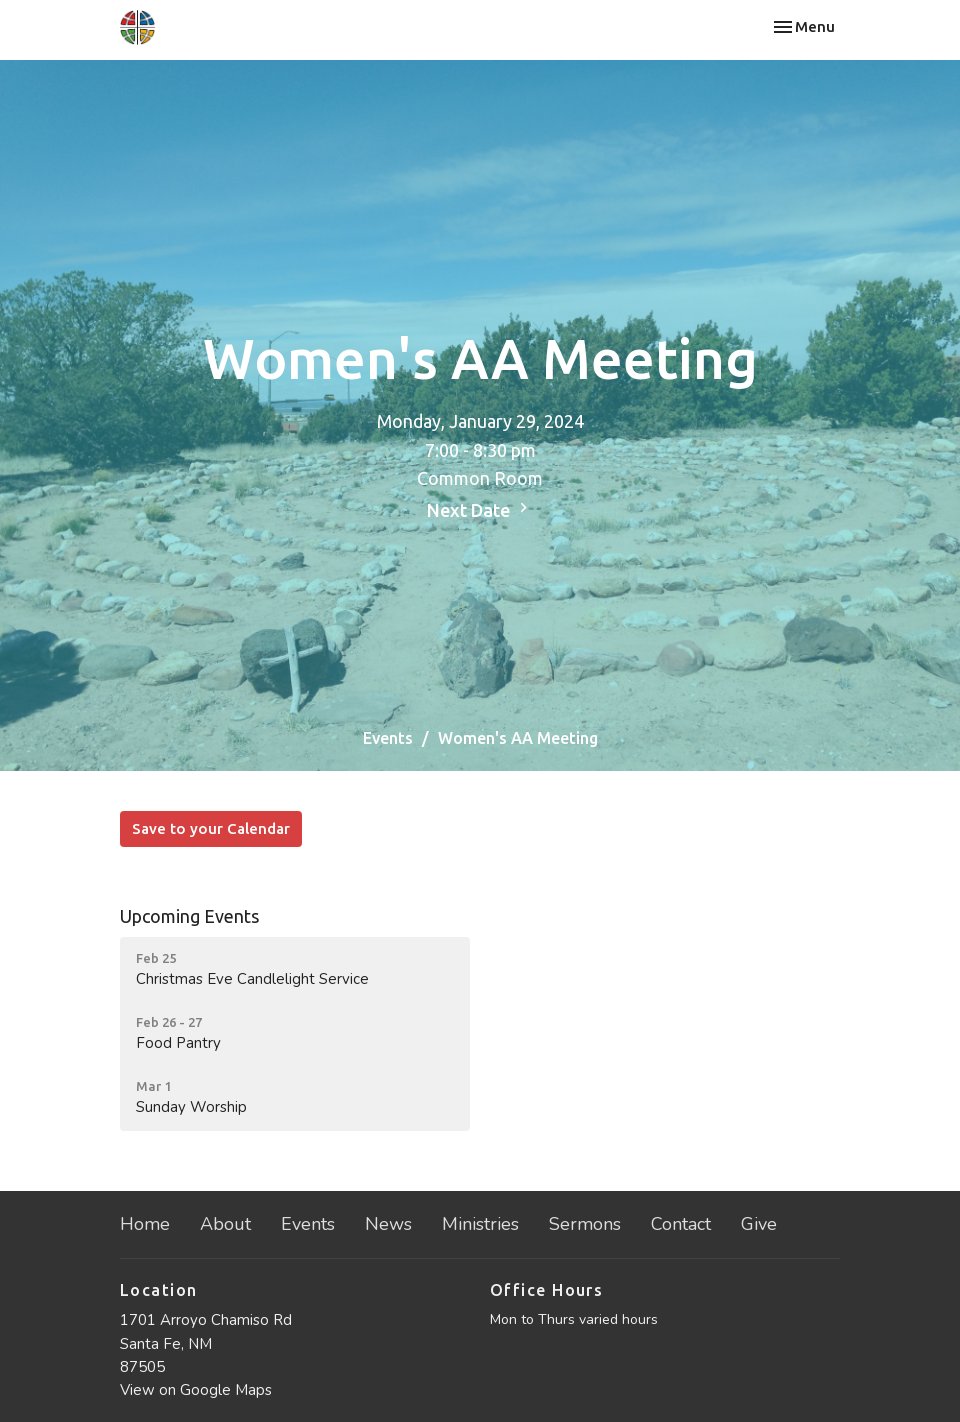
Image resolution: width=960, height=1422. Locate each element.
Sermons (585, 1224)
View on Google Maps (196, 1390)
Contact (681, 1224)
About (225, 1224)
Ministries (480, 1224)
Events (388, 738)
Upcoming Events (189, 916)
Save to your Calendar (211, 828)
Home (145, 1224)
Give (759, 1224)
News (388, 1224)
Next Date (480, 509)
